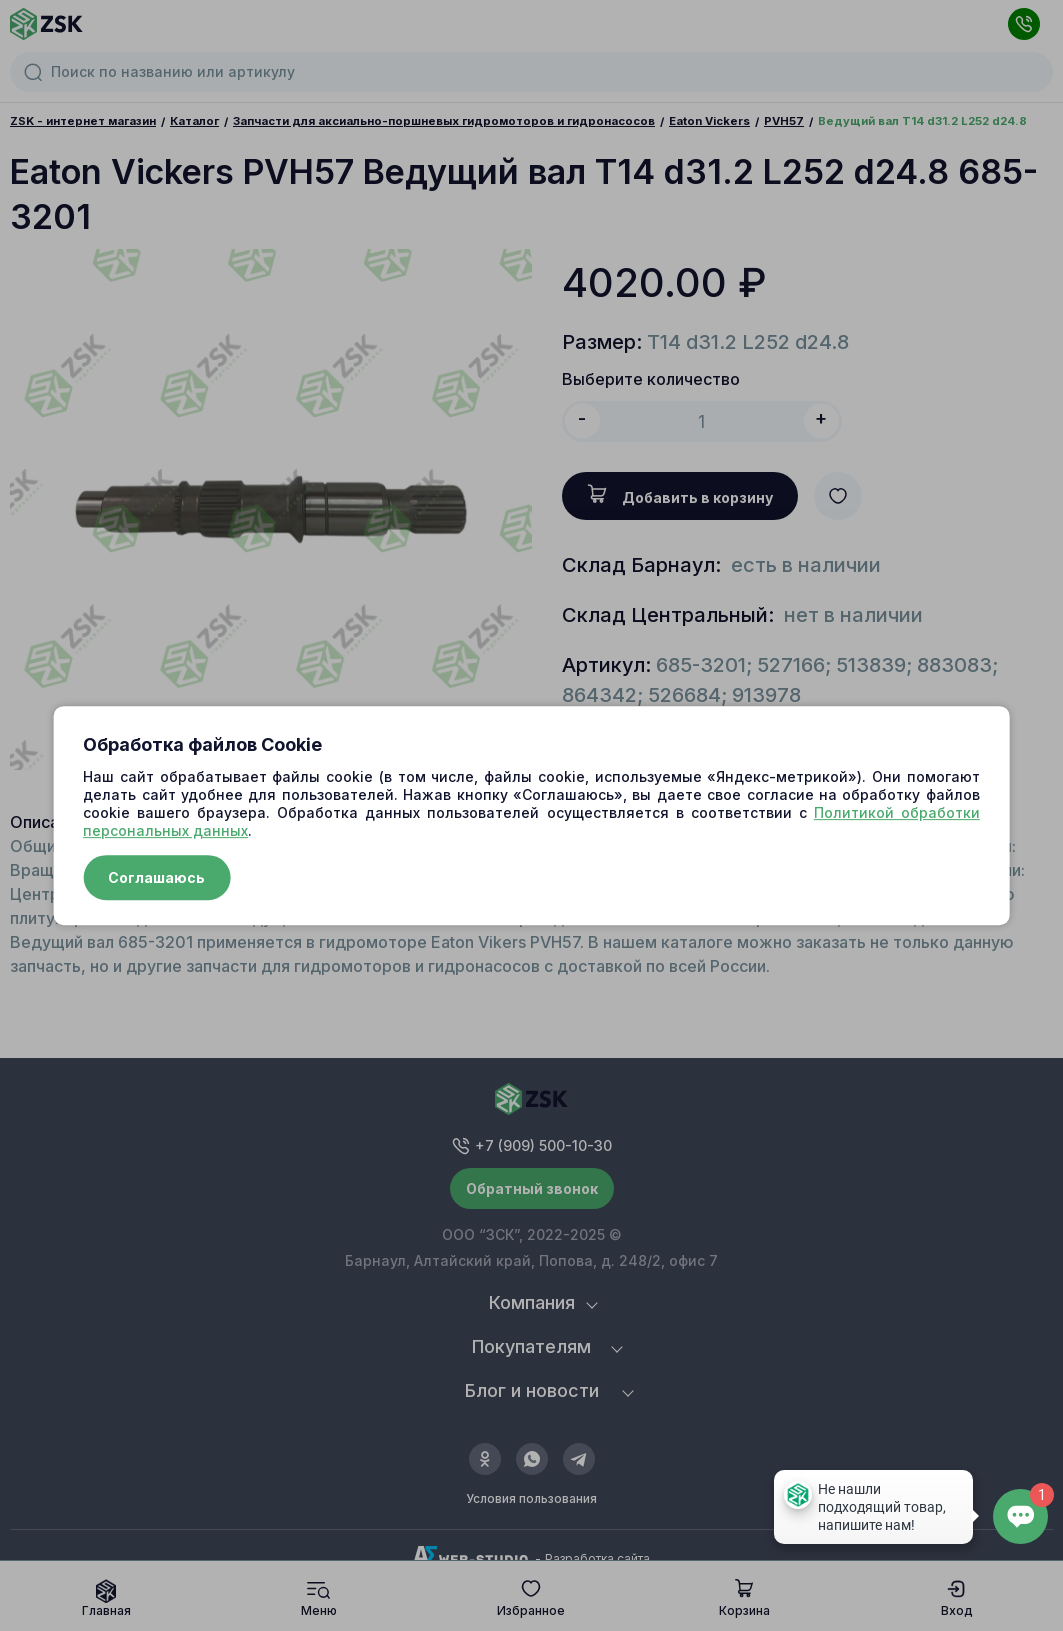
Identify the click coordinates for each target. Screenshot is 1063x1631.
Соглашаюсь (156, 877)
